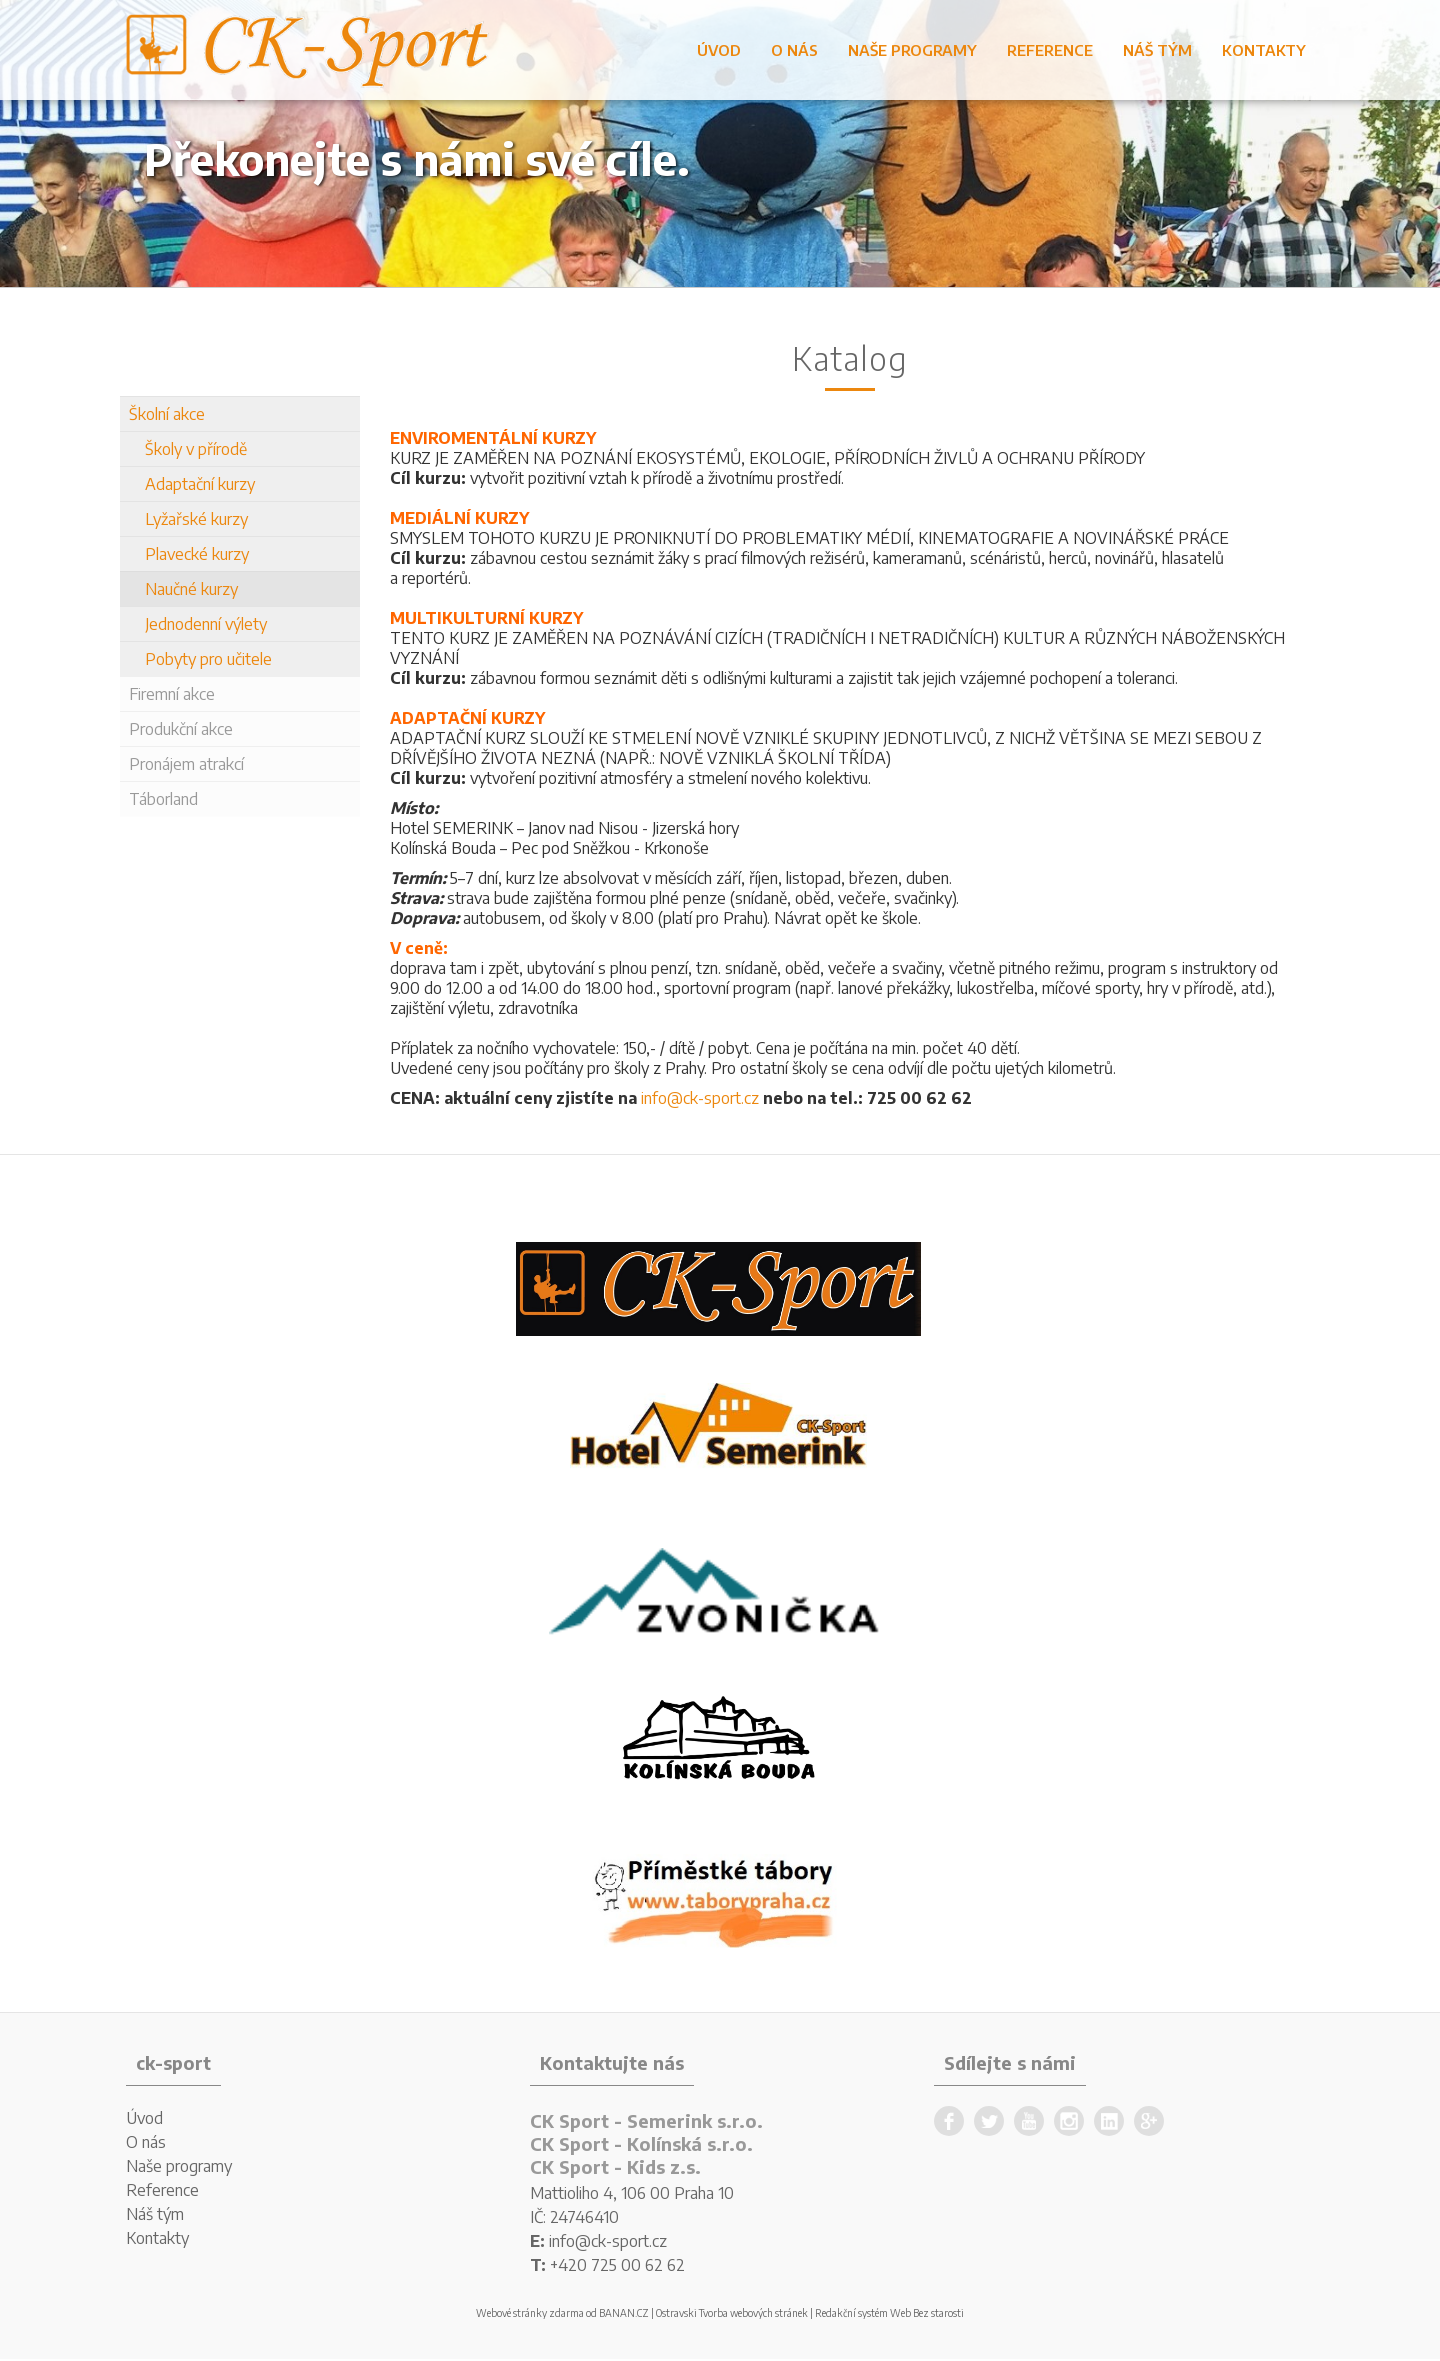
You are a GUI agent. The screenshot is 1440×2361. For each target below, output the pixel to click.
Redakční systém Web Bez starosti (889, 2313)
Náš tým (1157, 50)
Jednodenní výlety (206, 624)
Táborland (163, 799)
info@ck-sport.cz (700, 1098)
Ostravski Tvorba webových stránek (732, 2313)
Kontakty (1264, 50)
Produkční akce (181, 729)
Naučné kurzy (191, 589)
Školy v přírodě (196, 449)
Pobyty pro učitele (208, 659)
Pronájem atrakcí (186, 764)
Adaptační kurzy (200, 484)
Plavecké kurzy (197, 554)
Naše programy (912, 50)
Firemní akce (172, 694)
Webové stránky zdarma (530, 2313)
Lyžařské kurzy (196, 519)
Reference (1050, 50)
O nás (794, 50)
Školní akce (167, 414)
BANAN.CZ (624, 2313)
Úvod (719, 50)
